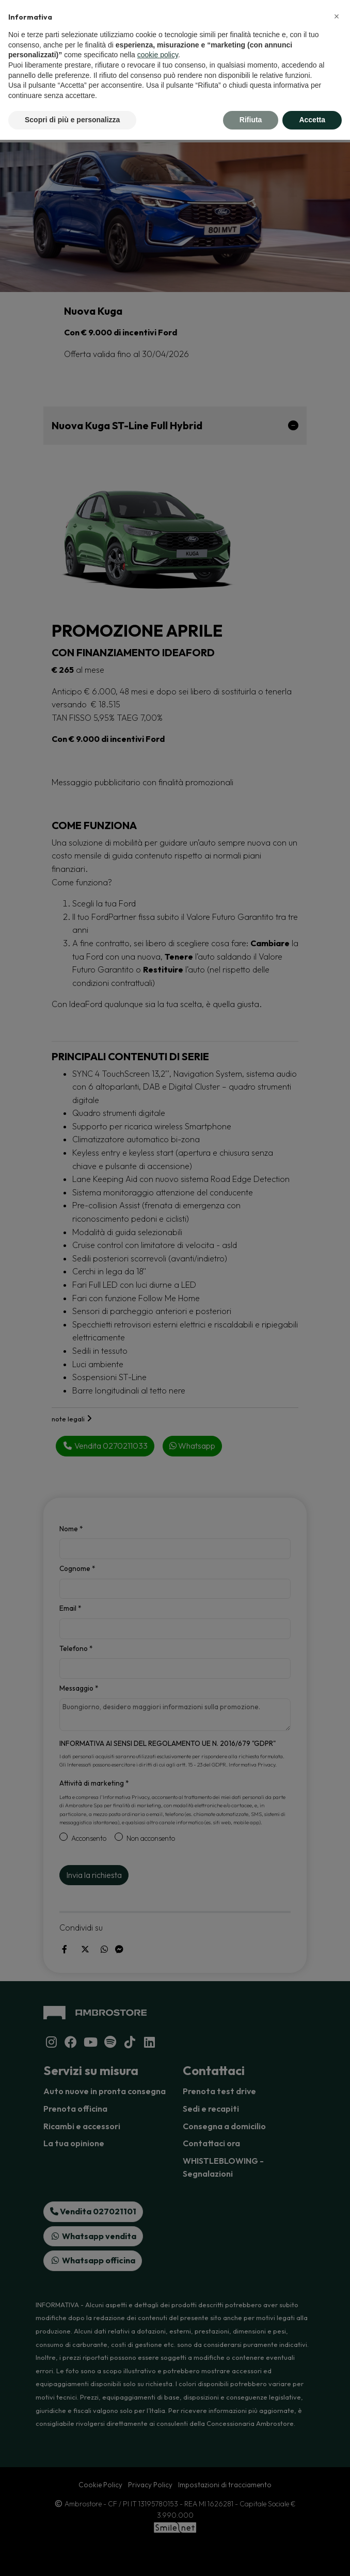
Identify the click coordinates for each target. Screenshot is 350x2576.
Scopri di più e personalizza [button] (72, 120)
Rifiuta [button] (251, 120)
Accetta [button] (312, 120)
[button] (336, 16)
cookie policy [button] (157, 55)
